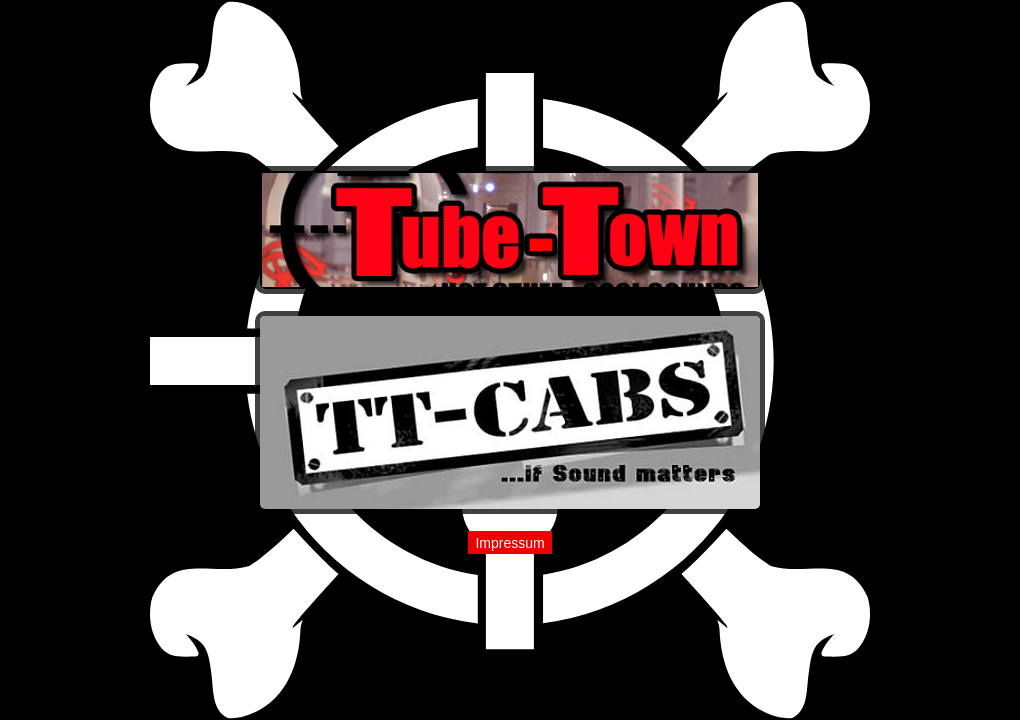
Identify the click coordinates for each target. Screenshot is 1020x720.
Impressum (509, 543)
